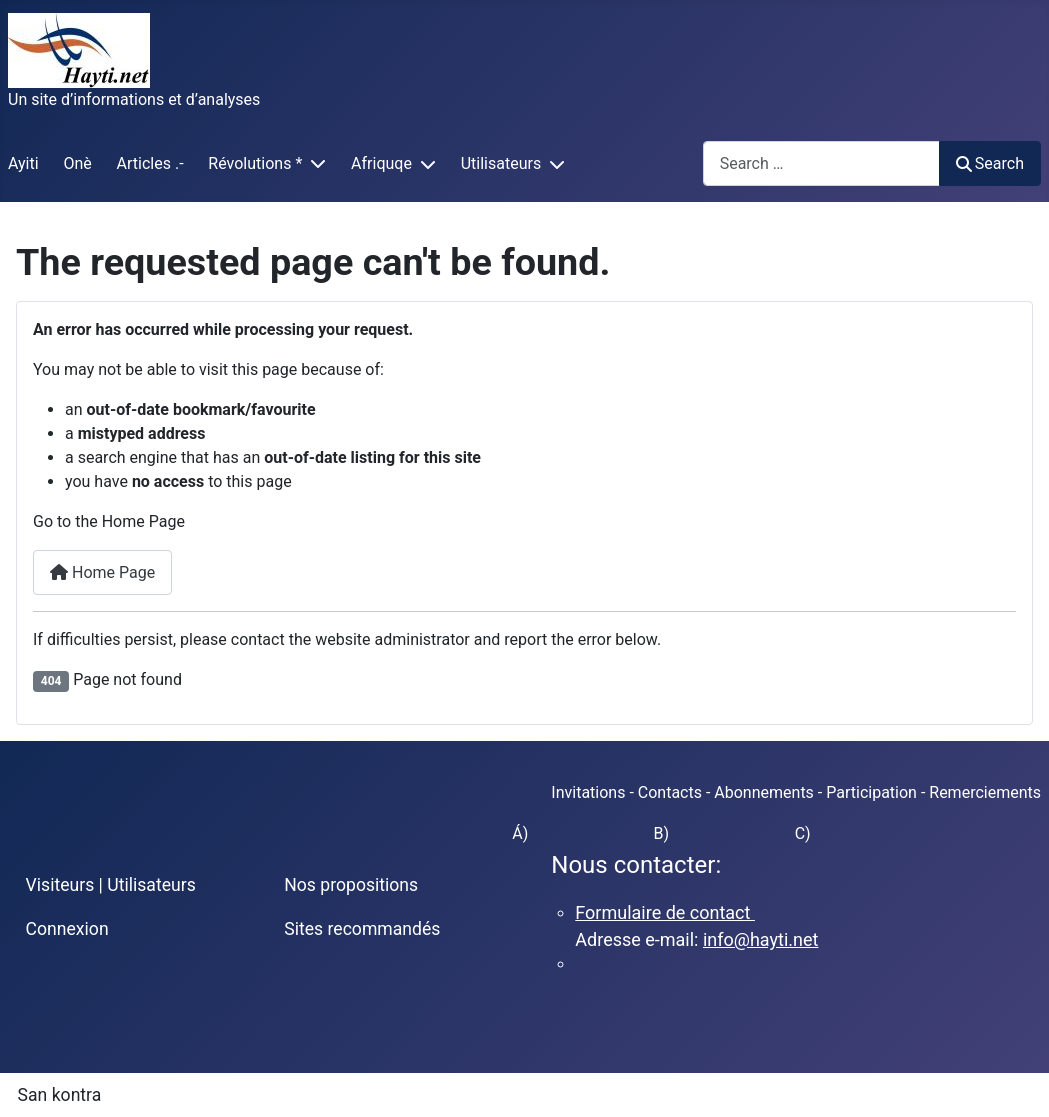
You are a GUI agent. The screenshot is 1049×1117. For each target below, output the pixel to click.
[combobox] (821, 163)
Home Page (102, 572)
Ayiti (23, 163)
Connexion (67, 929)
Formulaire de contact (665, 912)
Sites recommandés (362, 929)
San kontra (60, 1095)
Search (990, 163)
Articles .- (150, 163)
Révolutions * (255, 163)
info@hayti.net (760, 939)
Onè (77, 163)
